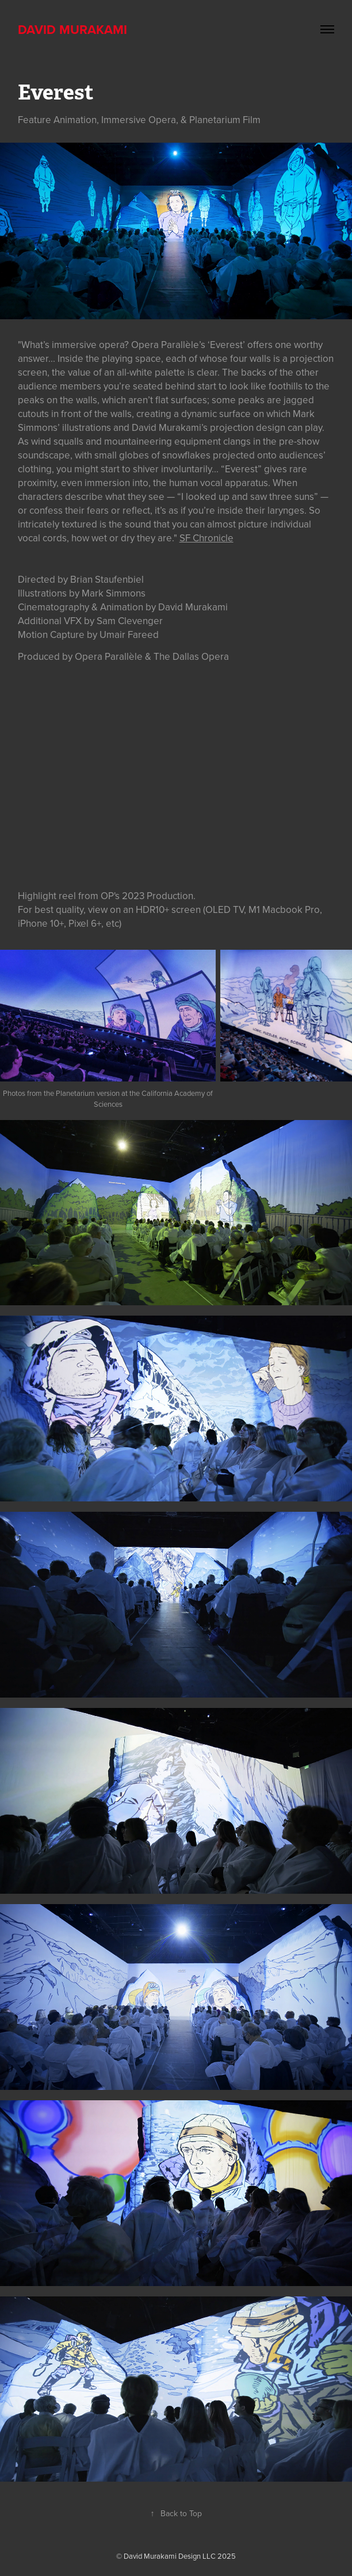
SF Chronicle (206, 538)
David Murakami (72, 29)
